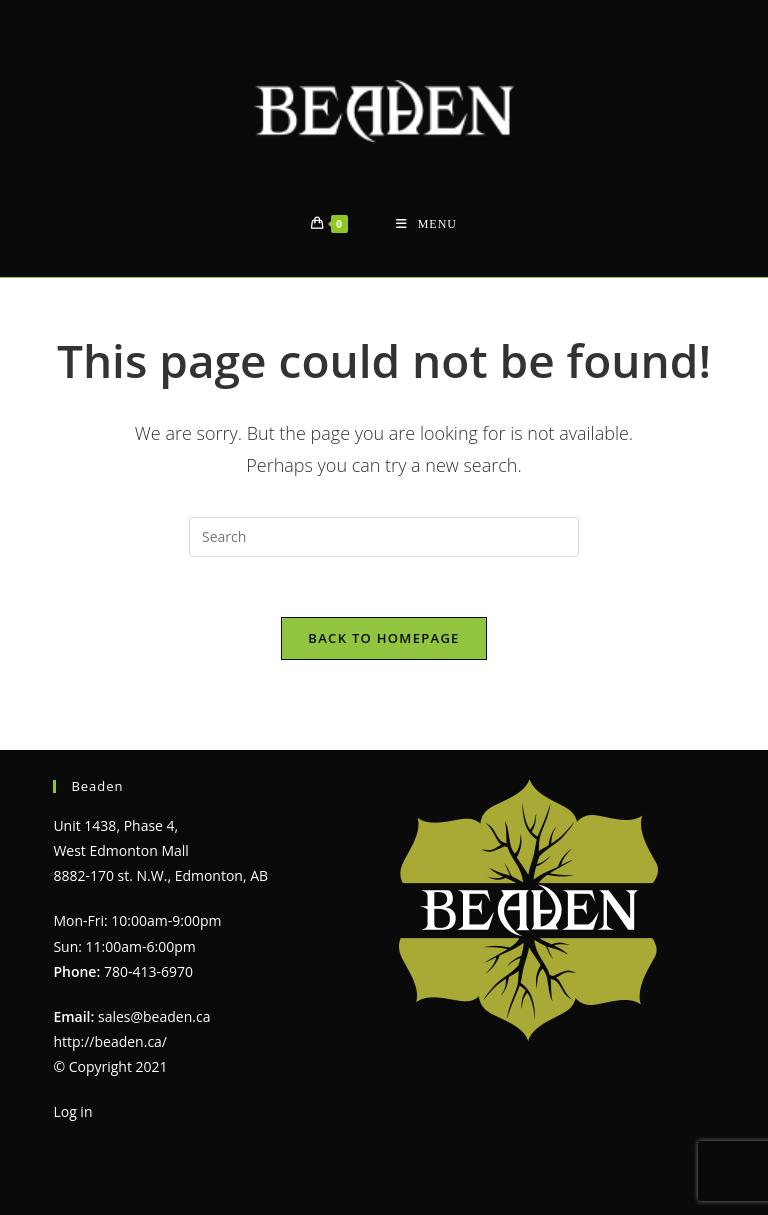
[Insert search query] (384, 537)
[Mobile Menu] (426, 224)
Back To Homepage (383, 638)
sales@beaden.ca (154, 1016)
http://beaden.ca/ (110, 1041)
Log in (72, 1111)
